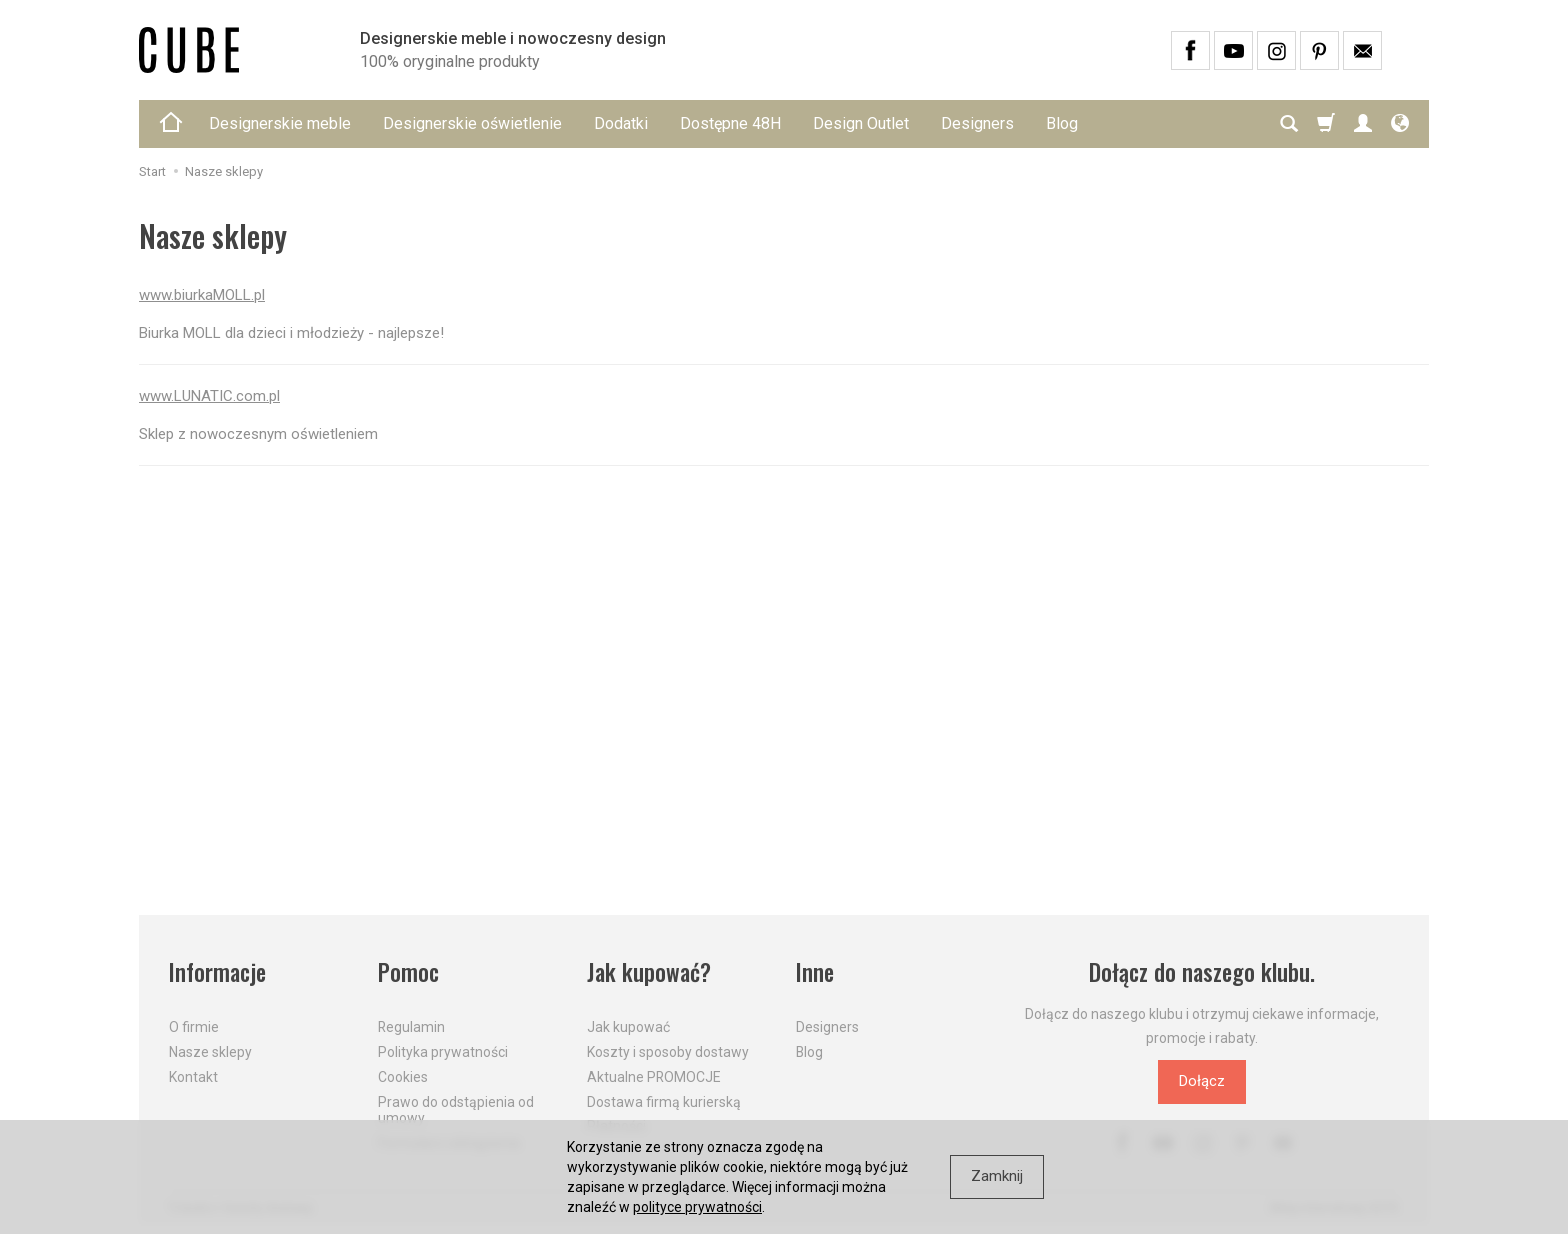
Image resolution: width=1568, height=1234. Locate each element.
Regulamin (411, 1027)
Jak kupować (628, 1027)
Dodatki (621, 123)
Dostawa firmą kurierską (664, 1101)
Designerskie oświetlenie (472, 123)
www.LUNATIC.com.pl (209, 396)
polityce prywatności (697, 1207)
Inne (815, 972)
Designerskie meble (280, 123)
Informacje (217, 972)
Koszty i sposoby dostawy (668, 1052)
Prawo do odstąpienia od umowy (456, 1109)
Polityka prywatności (443, 1052)
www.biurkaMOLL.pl (202, 295)
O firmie (194, 1027)
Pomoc (408, 972)
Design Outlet (861, 123)
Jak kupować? (649, 972)
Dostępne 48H (730, 123)
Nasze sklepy (210, 1052)
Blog (1062, 123)
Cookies (403, 1076)
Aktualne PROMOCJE (654, 1076)
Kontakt (193, 1076)
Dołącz (1202, 1081)
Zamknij (997, 1176)
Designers (977, 123)
